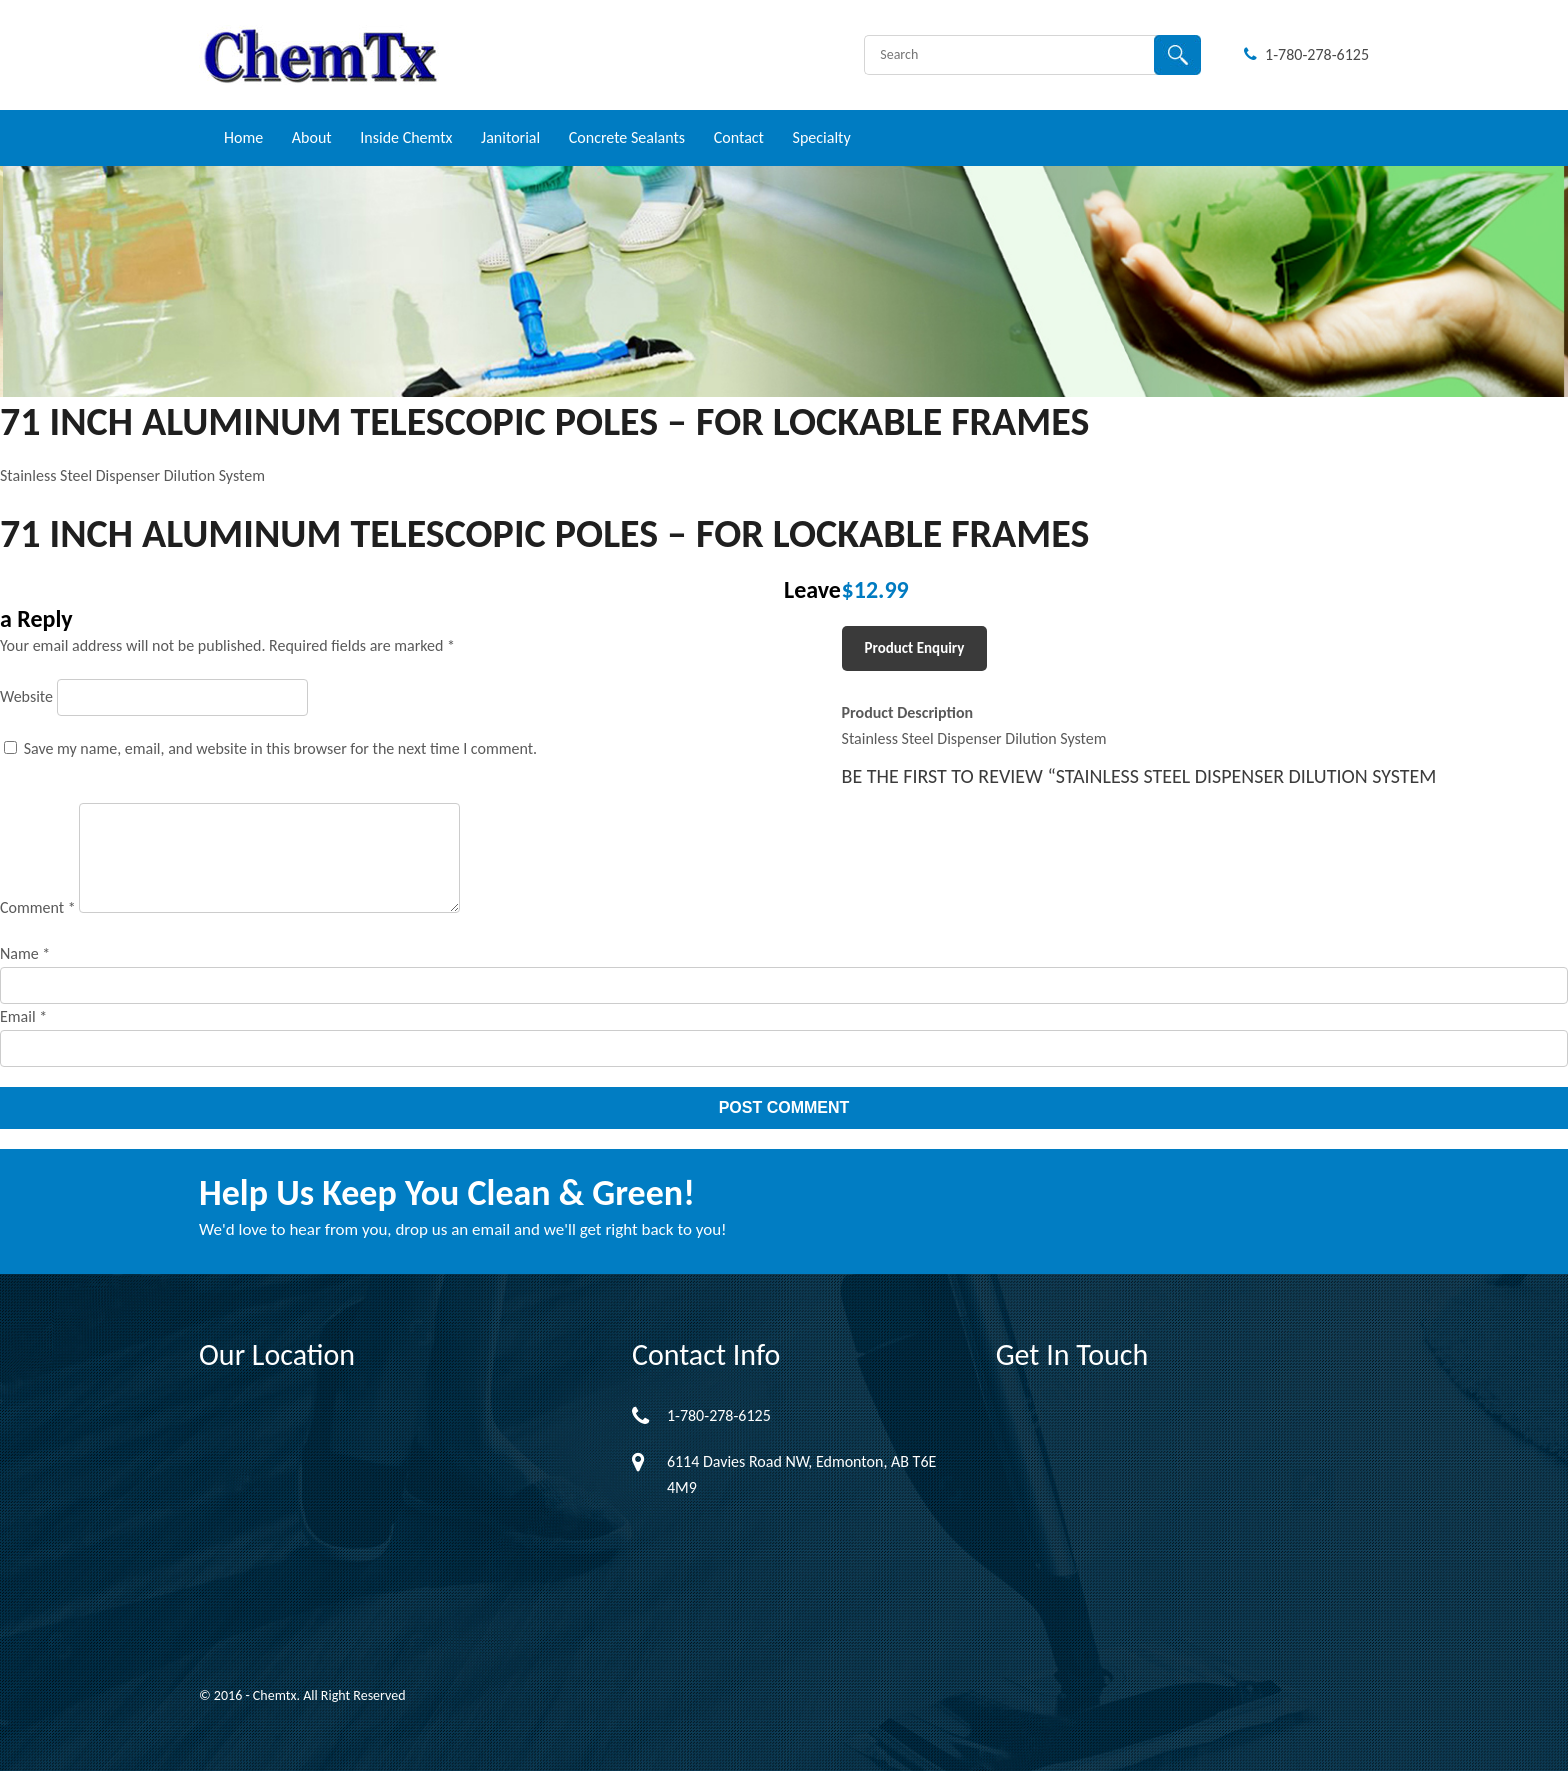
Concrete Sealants (627, 137)
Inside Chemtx (406, 137)
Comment (38, 907)
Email (23, 1016)
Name (25, 953)
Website (26, 696)
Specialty (822, 137)
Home (243, 137)
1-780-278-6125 (1306, 54)
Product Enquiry (915, 648)
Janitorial (510, 137)
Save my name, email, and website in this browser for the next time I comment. (281, 748)
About (312, 137)
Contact (739, 137)
